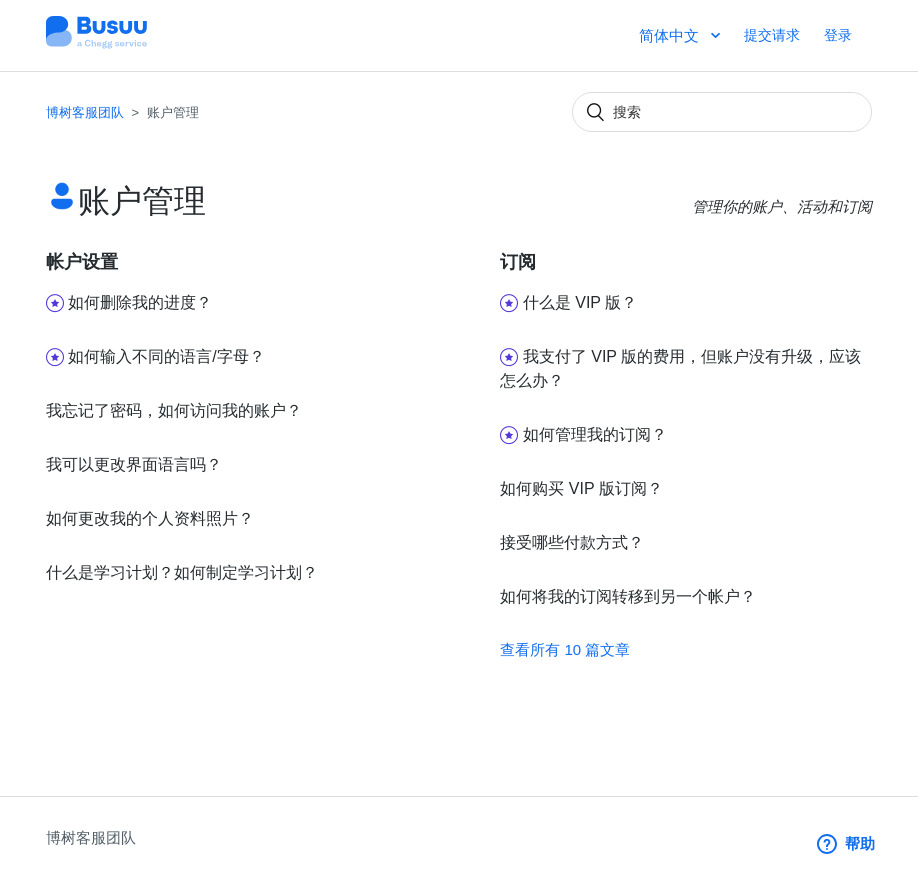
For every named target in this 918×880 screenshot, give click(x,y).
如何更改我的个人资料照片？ (150, 518)
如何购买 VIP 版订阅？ (581, 488)
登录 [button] (838, 35)
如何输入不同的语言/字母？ (166, 356)
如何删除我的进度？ (140, 302)
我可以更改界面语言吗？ (134, 464)
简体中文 (671, 35)
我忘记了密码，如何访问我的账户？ (174, 410)
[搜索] (722, 112)
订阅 (518, 262)
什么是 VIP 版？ (580, 302)
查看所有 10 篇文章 (565, 649)
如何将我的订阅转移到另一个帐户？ (628, 596)
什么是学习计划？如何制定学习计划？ (182, 572)
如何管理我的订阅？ (595, 434)
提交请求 (772, 35)
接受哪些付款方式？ (572, 542)
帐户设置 (82, 262)
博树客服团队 (85, 112)
